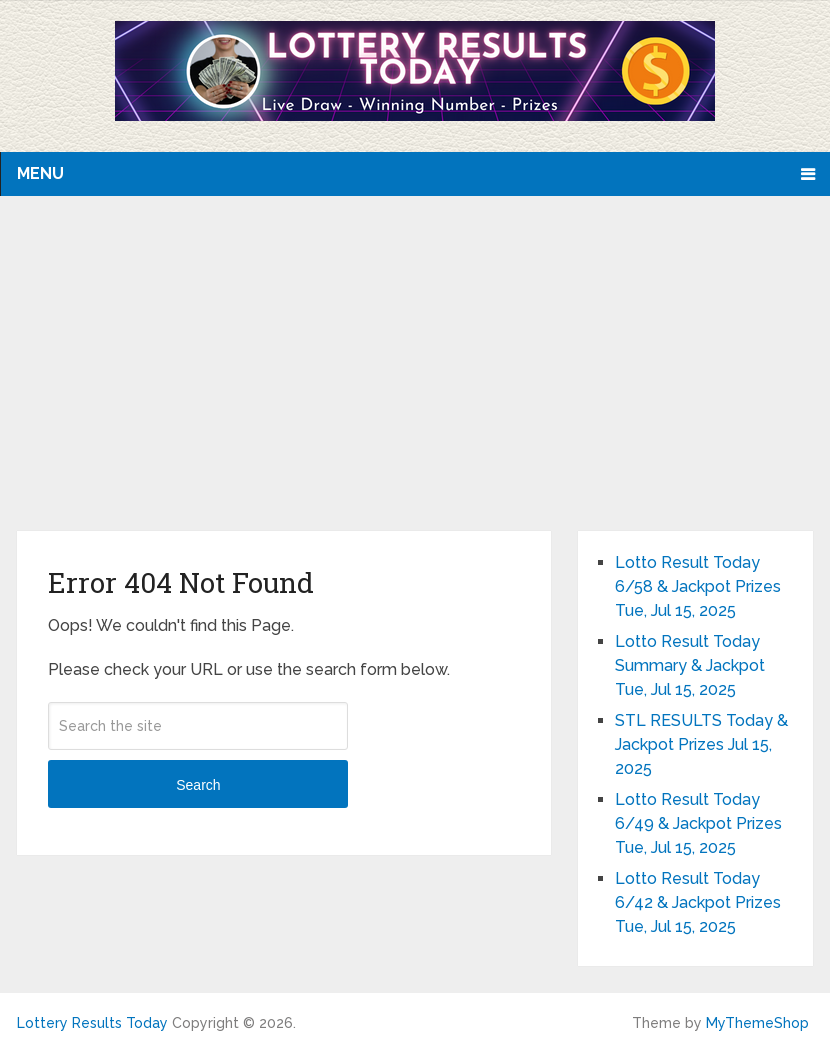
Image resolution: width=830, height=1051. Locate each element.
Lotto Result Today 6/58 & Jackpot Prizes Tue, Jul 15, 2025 (698, 586)
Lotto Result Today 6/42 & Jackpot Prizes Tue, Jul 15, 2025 (698, 902)
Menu (40, 173)
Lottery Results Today (92, 1023)
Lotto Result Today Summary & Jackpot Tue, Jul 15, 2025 (690, 665)
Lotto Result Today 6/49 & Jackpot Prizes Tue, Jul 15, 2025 (698, 823)
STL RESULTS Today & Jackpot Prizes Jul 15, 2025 (701, 744)
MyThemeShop (757, 1023)
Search (198, 785)
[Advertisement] (415, 381)
